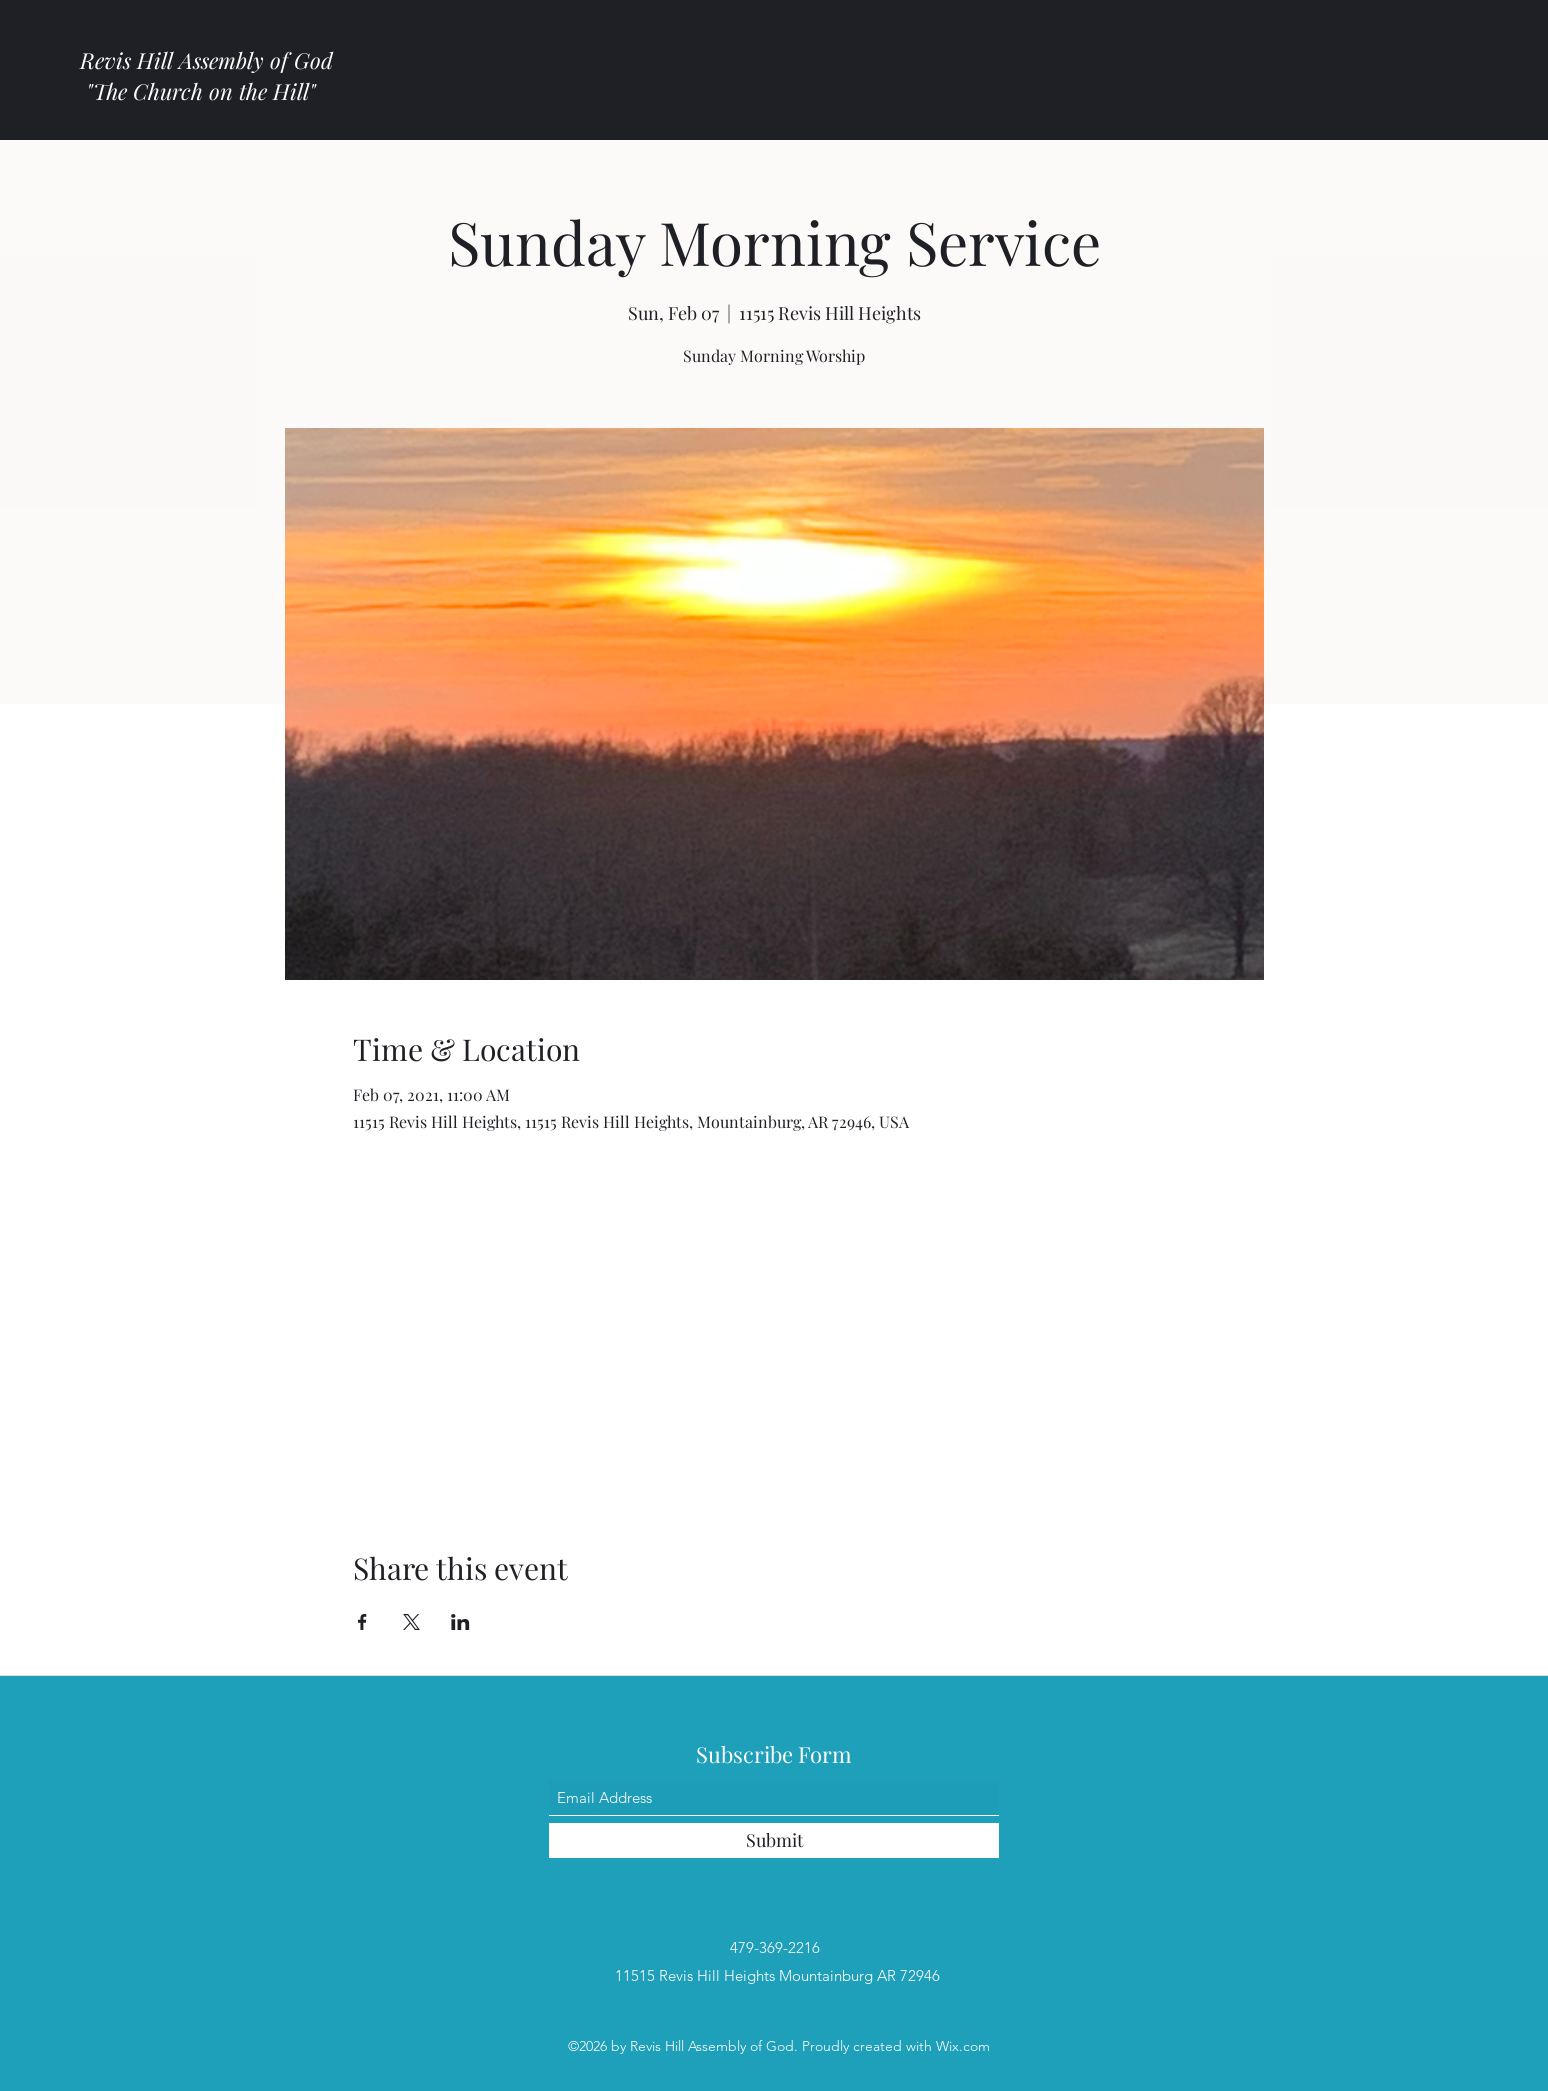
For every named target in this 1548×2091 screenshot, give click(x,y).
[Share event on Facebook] (362, 1622)
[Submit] (774, 1840)
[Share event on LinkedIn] (460, 1622)
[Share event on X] (411, 1622)
